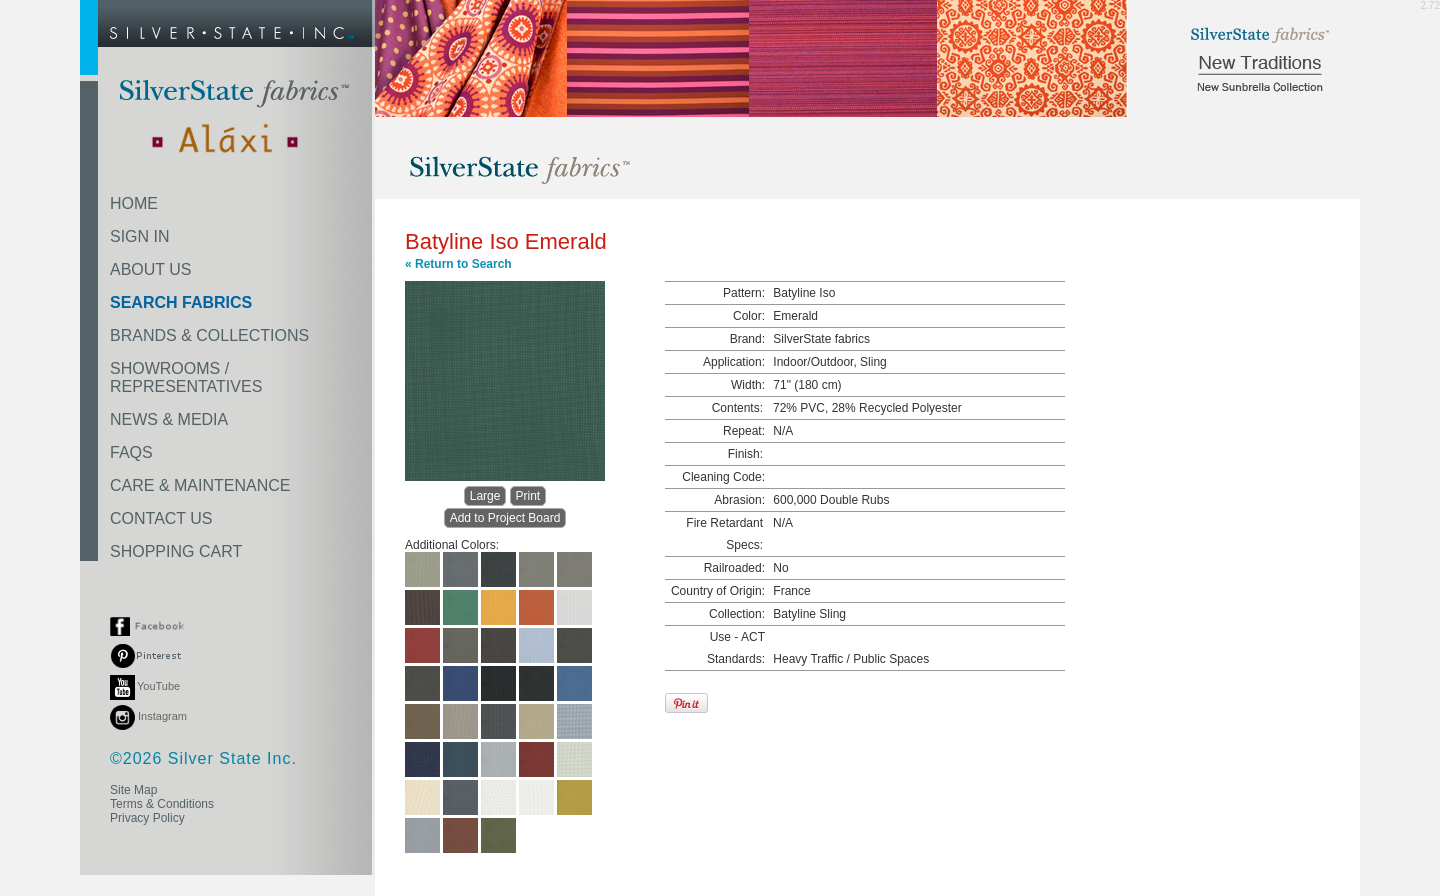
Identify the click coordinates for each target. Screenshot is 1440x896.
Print (528, 496)
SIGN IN (140, 236)
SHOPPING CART (176, 551)
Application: (734, 362)
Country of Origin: (718, 591)
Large (485, 496)
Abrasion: (739, 500)
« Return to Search (458, 264)
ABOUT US (151, 269)
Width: (748, 385)
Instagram (148, 716)
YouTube (145, 686)
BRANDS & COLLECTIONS (209, 335)
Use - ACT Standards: (736, 648)
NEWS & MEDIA (169, 419)
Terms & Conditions (162, 804)
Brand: (747, 339)
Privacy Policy (147, 818)
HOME (134, 203)
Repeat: (744, 431)
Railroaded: (734, 568)
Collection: (737, 614)
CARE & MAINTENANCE (200, 485)
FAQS (131, 452)
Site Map (133, 790)
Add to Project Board (505, 518)
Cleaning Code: (723, 477)
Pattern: (744, 293)
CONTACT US (161, 518)
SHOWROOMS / (186, 377)
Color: (749, 316)
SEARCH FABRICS (181, 302)
